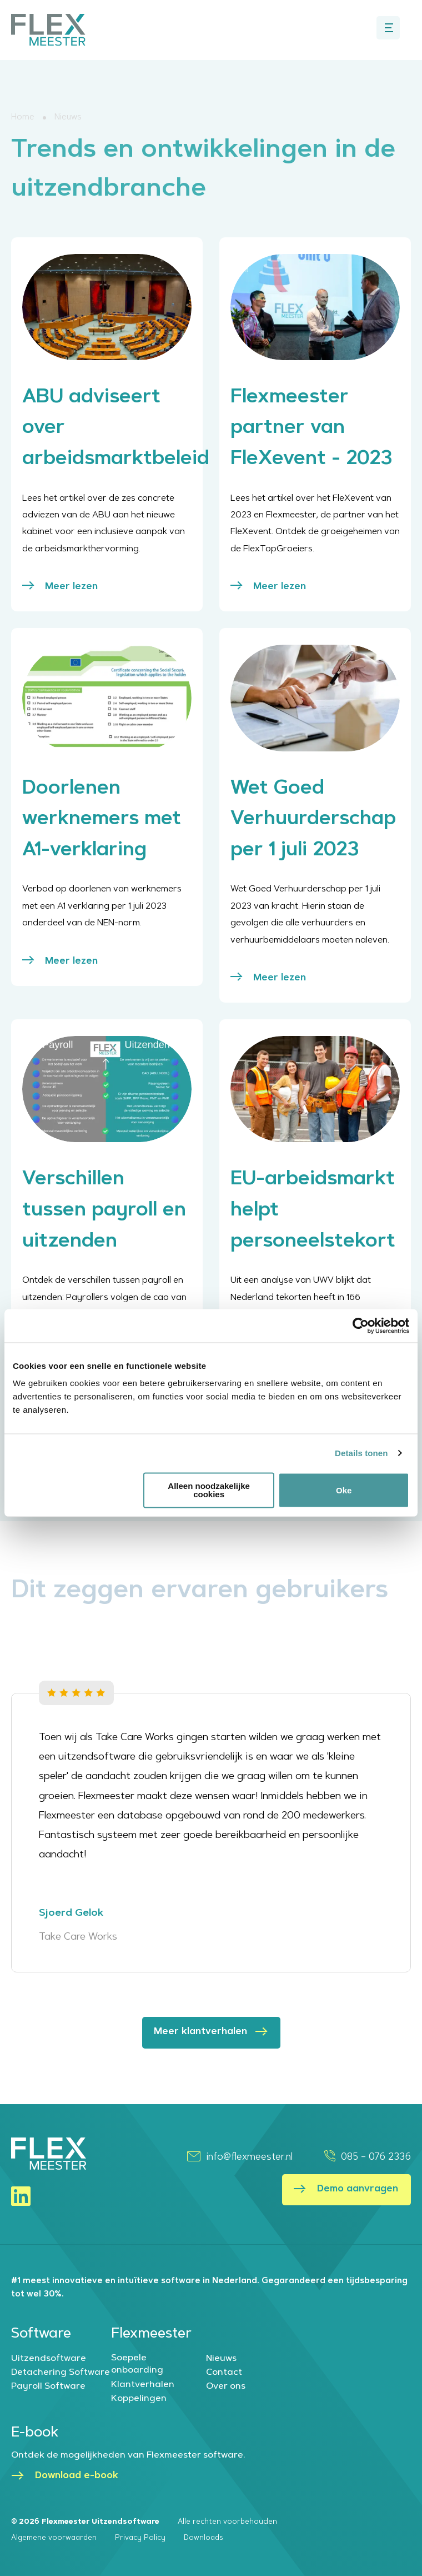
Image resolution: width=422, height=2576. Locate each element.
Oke (343, 1490)
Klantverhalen (142, 2384)
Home (22, 117)
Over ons (225, 2386)
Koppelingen (139, 2398)
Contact (224, 2372)
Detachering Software (60, 2372)
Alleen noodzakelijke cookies (209, 1490)
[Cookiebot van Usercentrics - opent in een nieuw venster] (360, 1325)
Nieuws (221, 2358)
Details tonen (361, 1453)
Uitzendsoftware (48, 2358)
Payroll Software (48, 2386)
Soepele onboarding (137, 2364)
